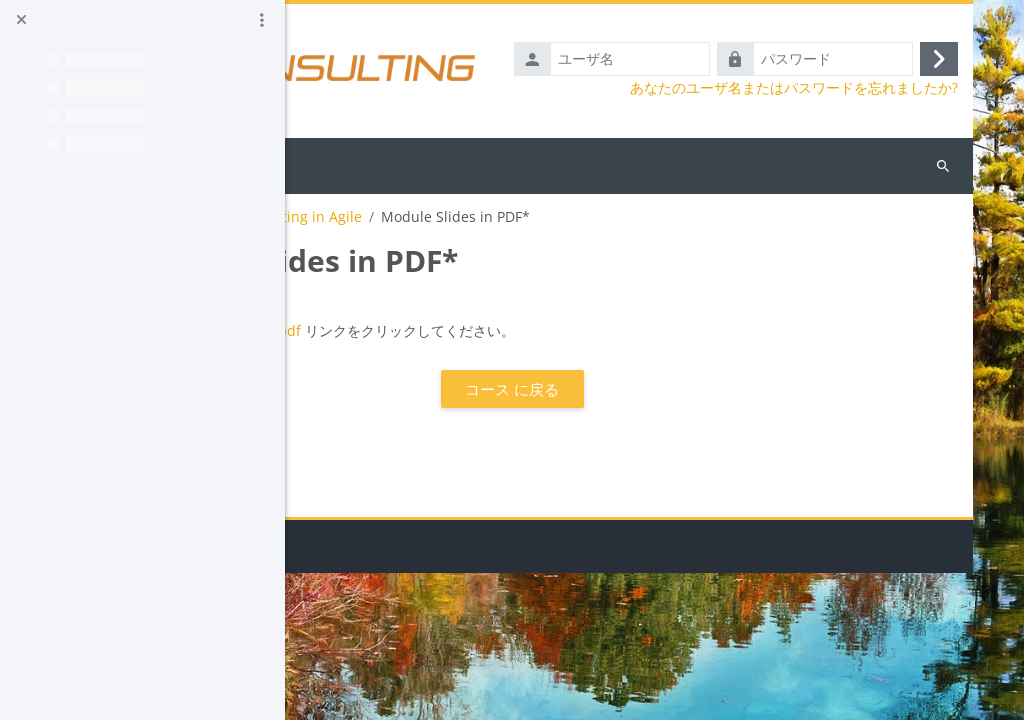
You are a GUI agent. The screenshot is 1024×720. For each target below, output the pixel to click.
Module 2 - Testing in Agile (511, 217)
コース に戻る (631, 389)
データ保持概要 (354, 693)
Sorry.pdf (509, 330)
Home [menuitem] (334, 164)
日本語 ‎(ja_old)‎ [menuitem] (420, 164)
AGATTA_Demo (354, 217)
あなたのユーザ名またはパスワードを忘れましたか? (794, 88)
